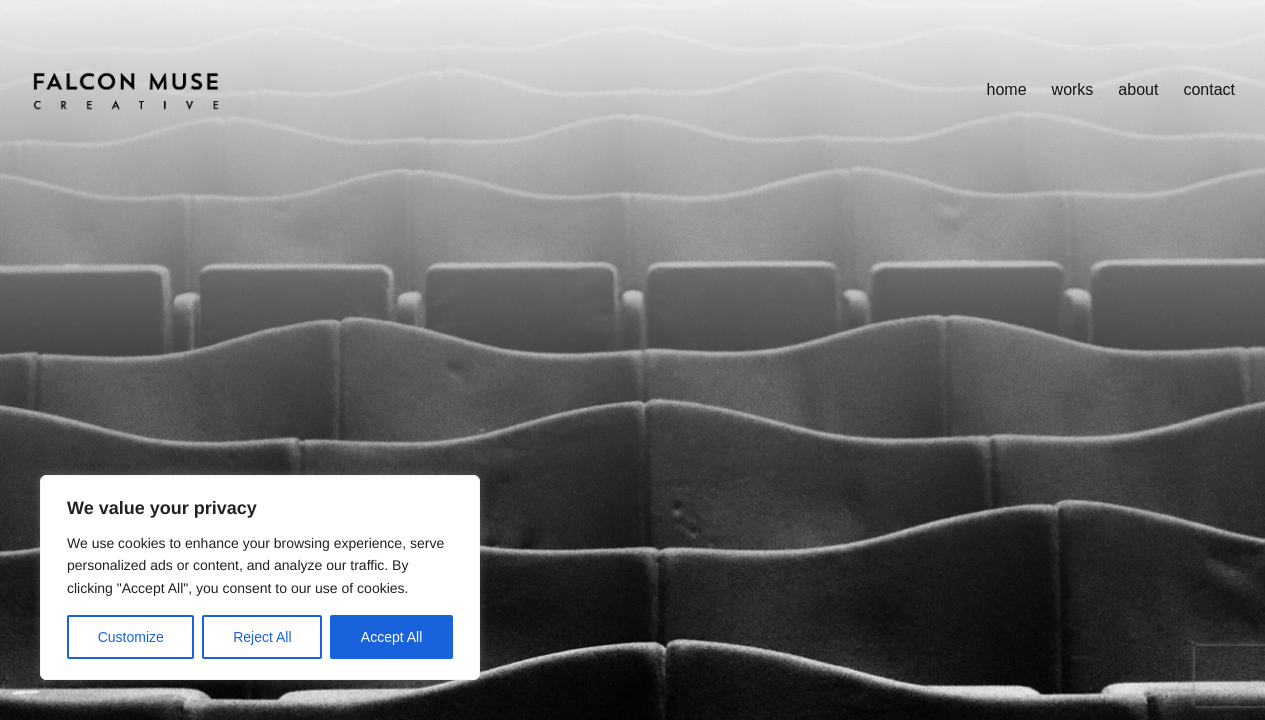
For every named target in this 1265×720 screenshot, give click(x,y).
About (1138, 89)
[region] (260, 577)
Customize (131, 637)
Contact (1209, 89)
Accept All (391, 637)
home (1007, 89)
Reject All (262, 637)
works (1073, 89)
